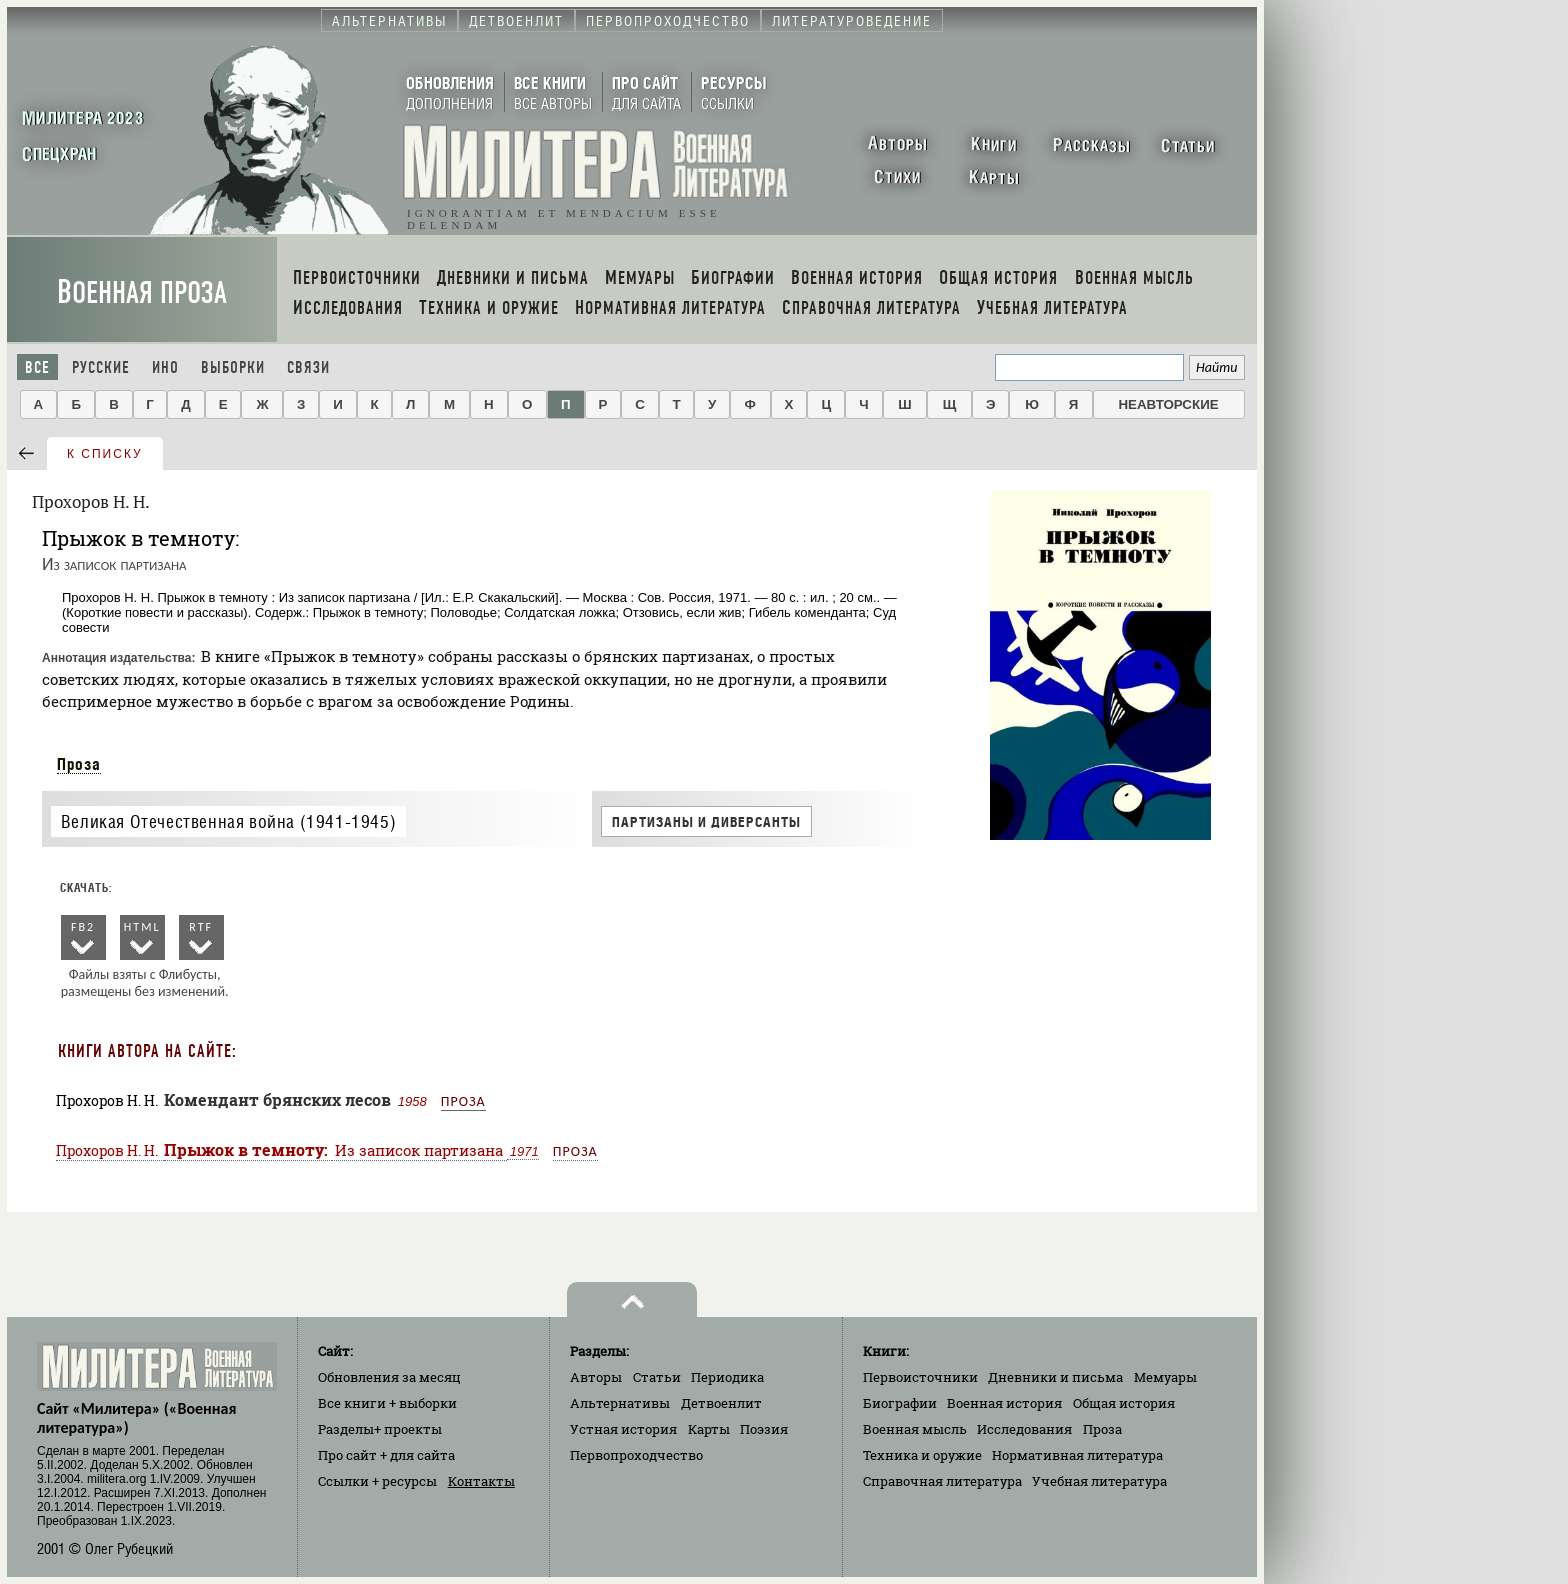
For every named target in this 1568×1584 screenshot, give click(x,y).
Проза (79, 764)
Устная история (623, 1429)
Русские (101, 367)
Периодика (727, 1377)
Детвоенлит (721, 1403)
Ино (165, 367)
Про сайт (386, 1455)
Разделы (380, 1429)
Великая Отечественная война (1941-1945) (228, 821)
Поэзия (764, 1429)
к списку (105, 454)
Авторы (596, 1377)
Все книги (387, 1403)
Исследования (1024, 1429)
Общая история (1124, 1403)
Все (37, 367)
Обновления (389, 1377)
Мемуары (1165, 1377)
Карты (709, 1429)
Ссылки (377, 1481)
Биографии (900, 1403)
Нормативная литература (1077, 1455)
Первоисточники (920, 1377)
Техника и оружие (922, 1455)
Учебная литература (1099, 1481)
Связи (308, 367)
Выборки (233, 367)
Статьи (657, 1377)
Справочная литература (942, 1481)
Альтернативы (620, 1403)
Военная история (1004, 1403)
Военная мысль (915, 1429)
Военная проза (142, 292)
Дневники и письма (1055, 1377)
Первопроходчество (636, 1455)
